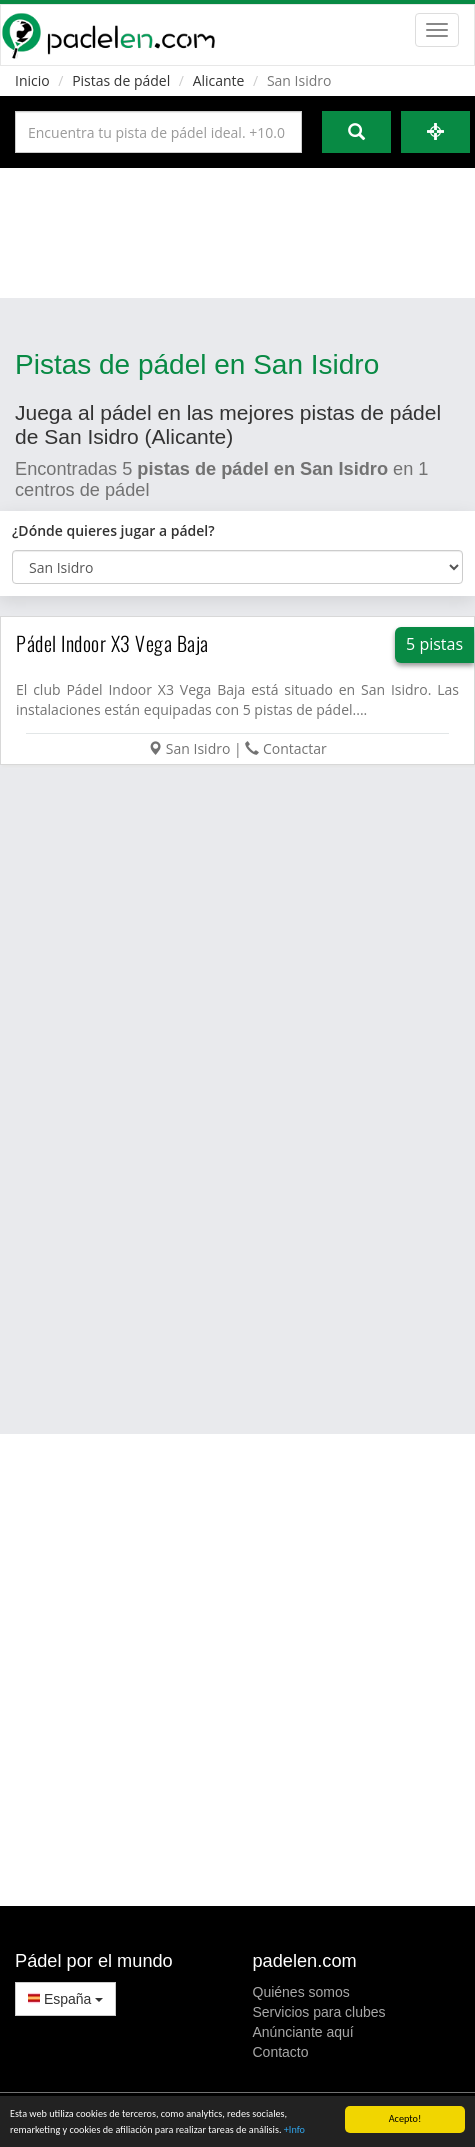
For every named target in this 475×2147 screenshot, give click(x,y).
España (65, 1999)
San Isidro (198, 748)
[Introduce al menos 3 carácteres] (158, 132)
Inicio (32, 80)
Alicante (219, 80)
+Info (294, 2130)
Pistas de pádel (121, 80)
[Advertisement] (236, 233)
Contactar (295, 748)
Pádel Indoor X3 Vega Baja (112, 643)
